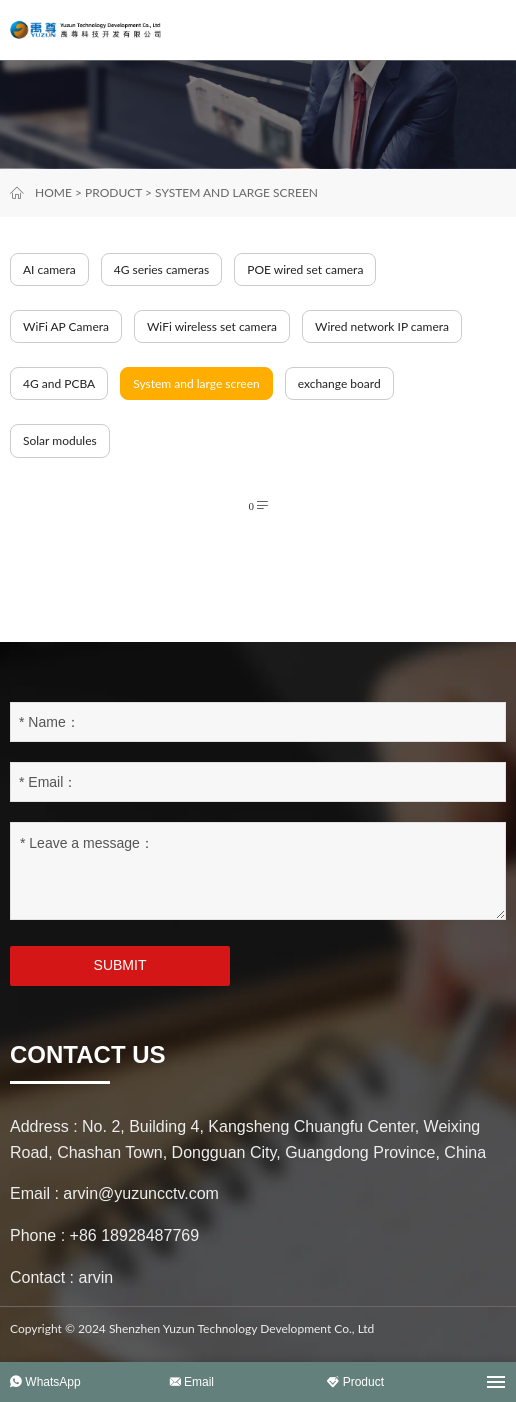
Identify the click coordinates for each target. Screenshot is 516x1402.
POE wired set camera (305, 269)
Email (191, 1382)
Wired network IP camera (382, 326)
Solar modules (60, 440)
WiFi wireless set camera (212, 326)
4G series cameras (162, 269)
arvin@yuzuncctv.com (141, 1193)
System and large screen (236, 192)
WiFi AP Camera (66, 326)
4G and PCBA (59, 383)
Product (113, 192)
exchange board (339, 383)
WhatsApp (45, 1382)
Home (53, 192)
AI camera (49, 269)
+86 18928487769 (134, 1235)
